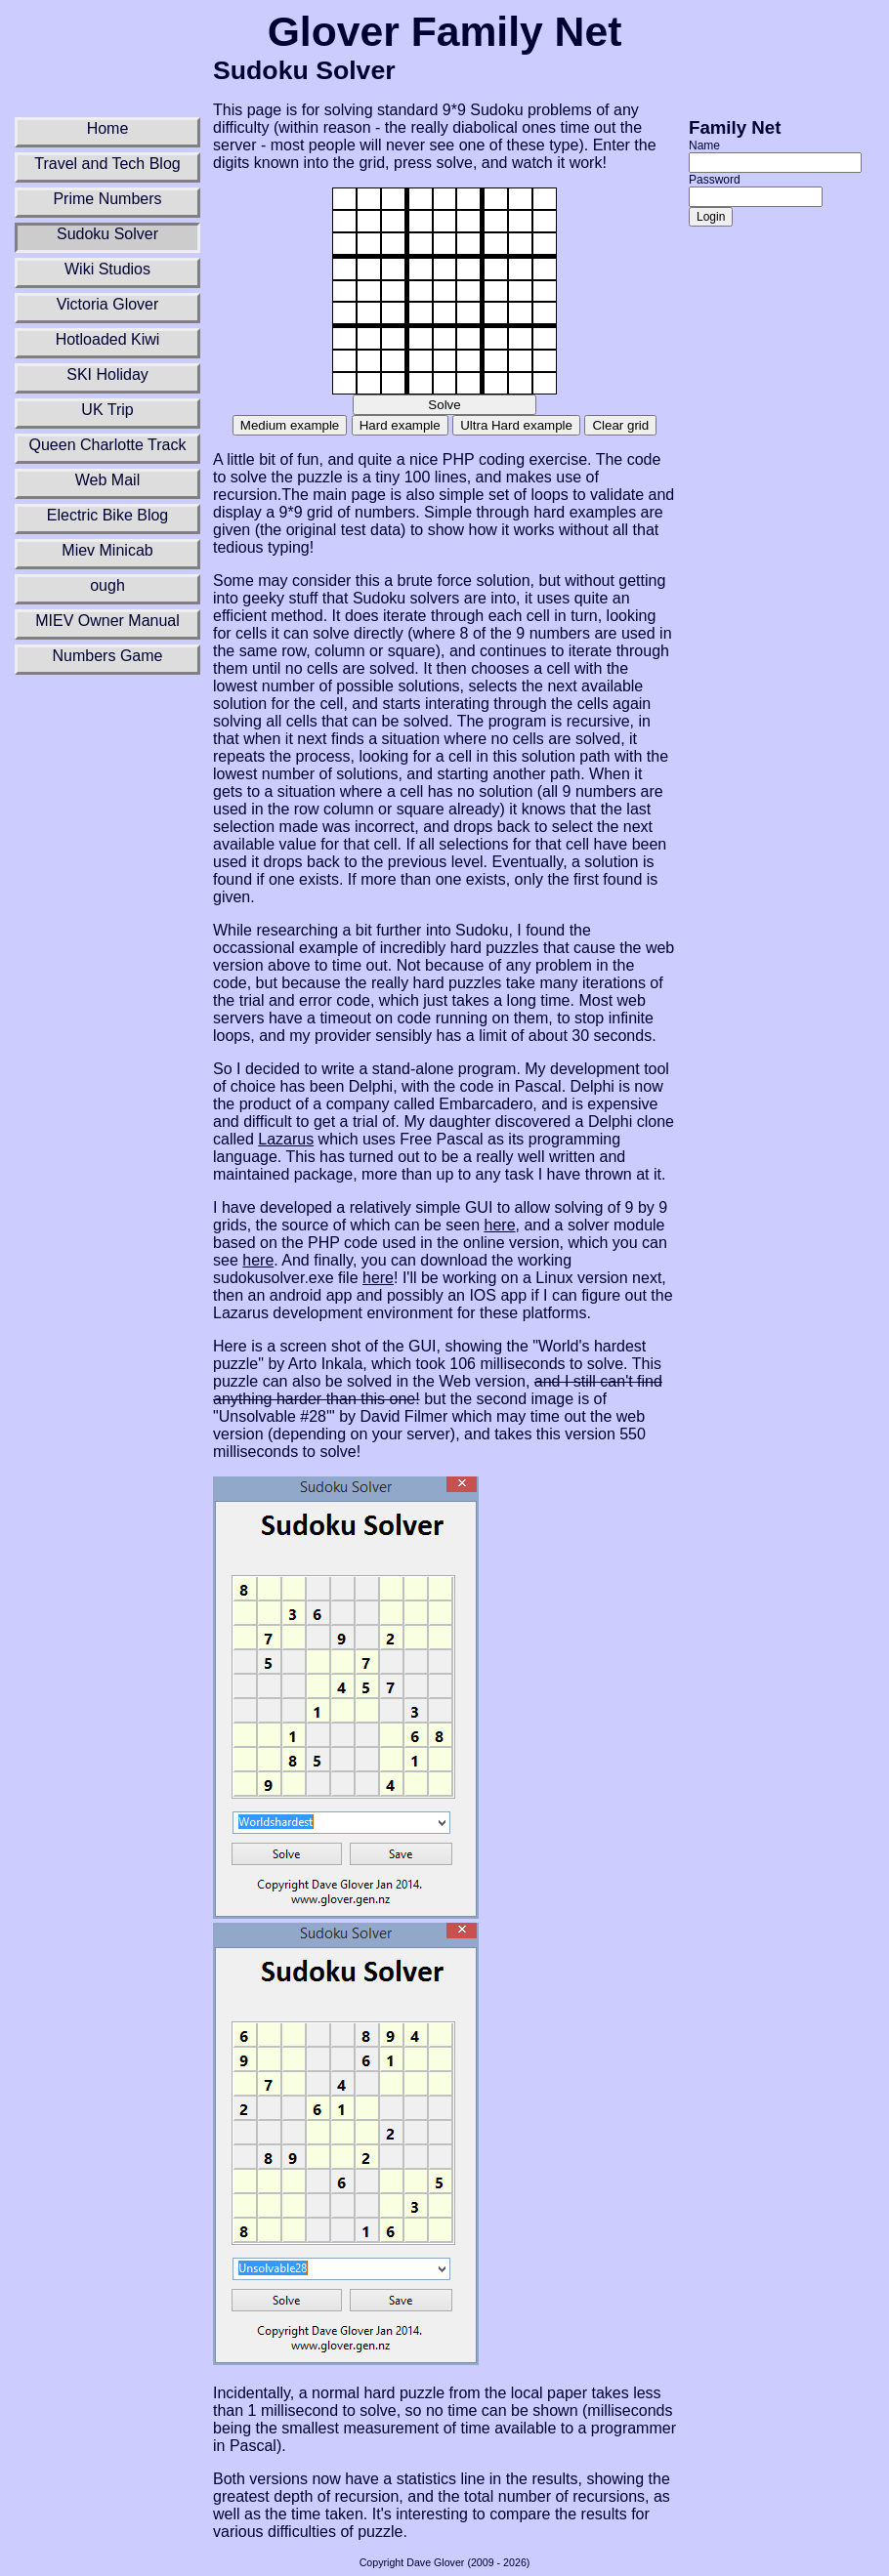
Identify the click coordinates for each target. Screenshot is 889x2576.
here (500, 1225)
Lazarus (286, 1139)
